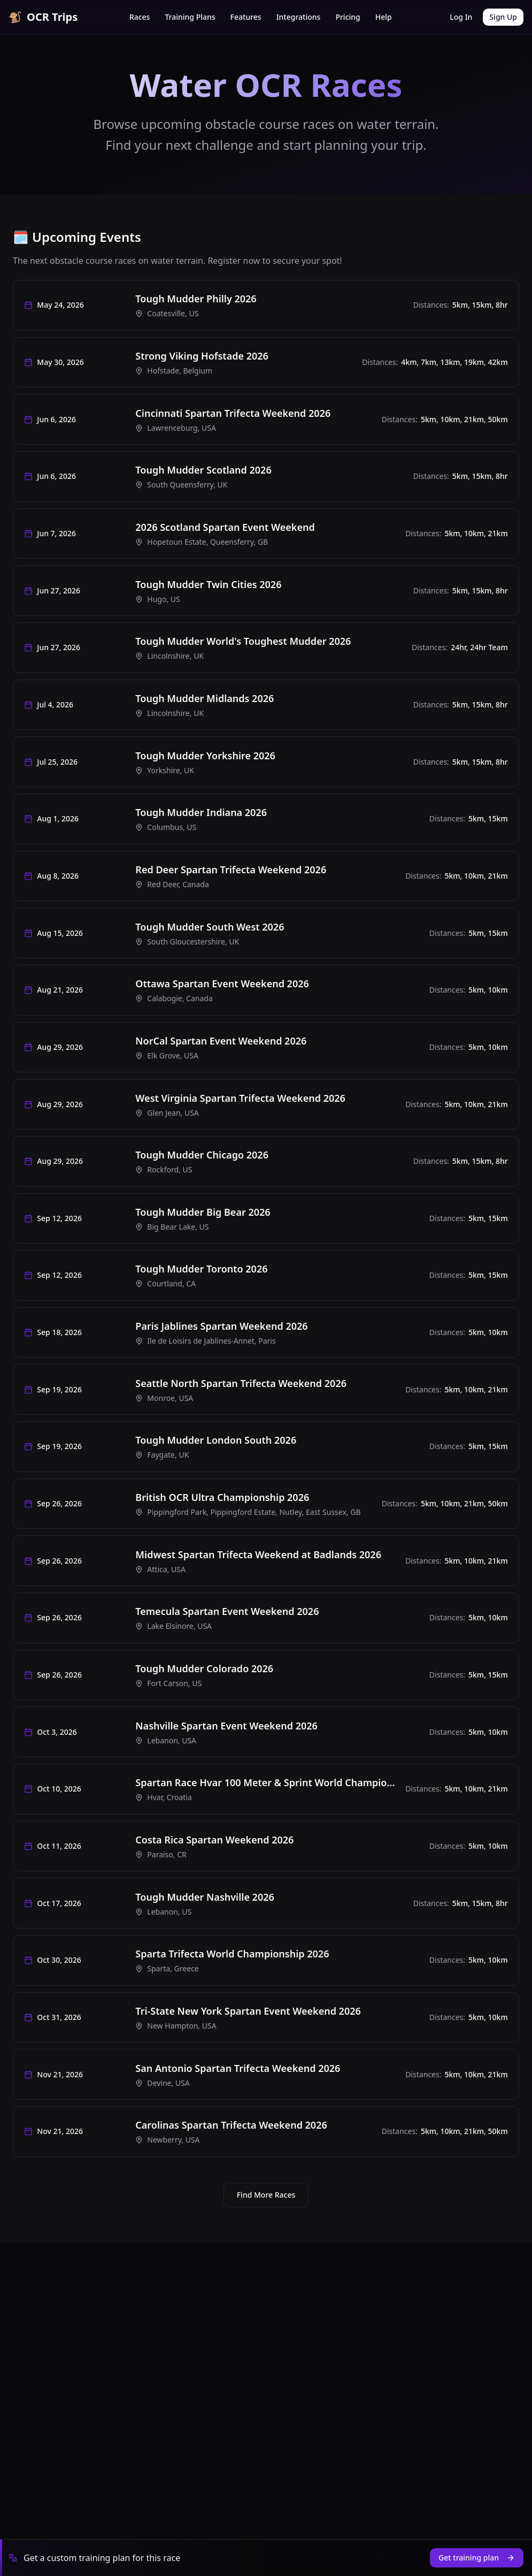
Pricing (347, 17)
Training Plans (190, 17)
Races (139, 17)
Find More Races (266, 2324)
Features (245, 17)
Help (383, 17)
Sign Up (503, 17)
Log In (461, 17)
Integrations (298, 17)
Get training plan (476, 2557)
